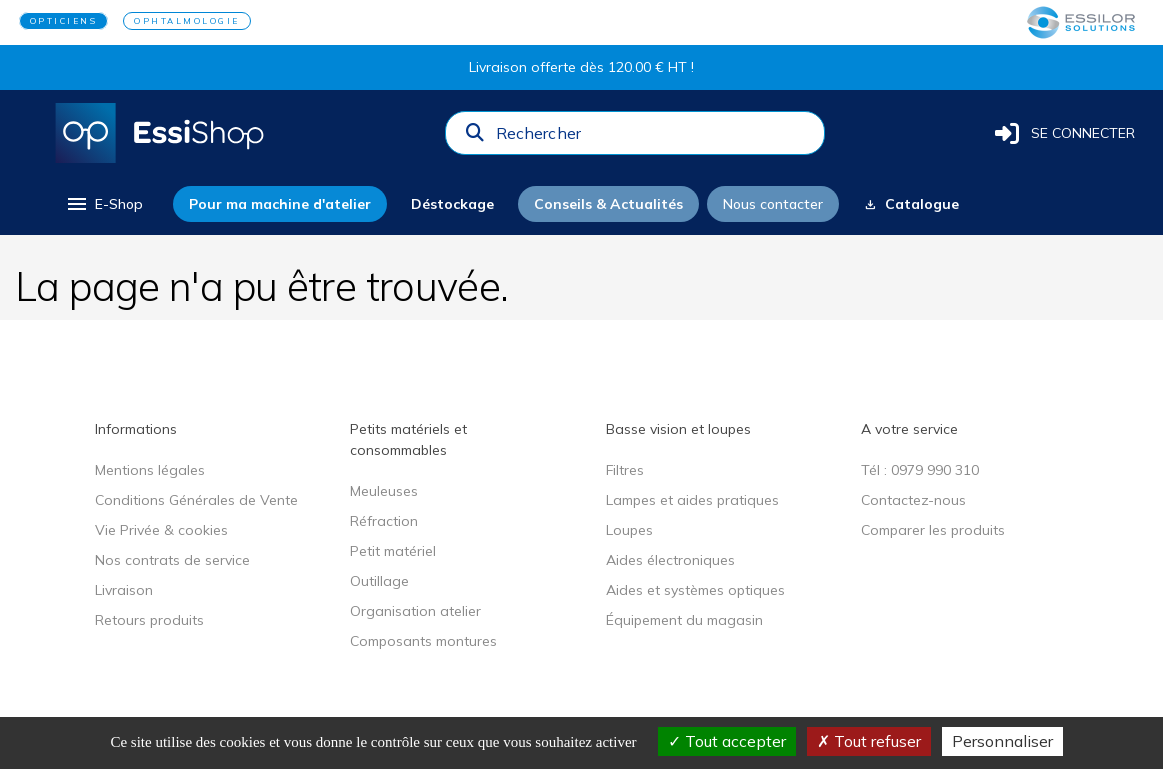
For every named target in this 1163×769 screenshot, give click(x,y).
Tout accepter (727, 741)
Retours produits (149, 620)
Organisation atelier (415, 611)
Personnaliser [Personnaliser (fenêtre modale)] (1002, 741)
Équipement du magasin (684, 620)
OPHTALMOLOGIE (187, 21)
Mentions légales (150, 470)
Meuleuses (384, 491)
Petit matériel (393, 551)
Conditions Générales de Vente (196, 500)
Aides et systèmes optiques (695, 590)
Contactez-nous (913, 500)
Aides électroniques (670, 560)
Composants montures (423, 641)
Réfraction (384, 521)
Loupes (629, 530)
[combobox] (654, 138)
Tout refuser (869, 741)
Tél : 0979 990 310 (920, 470)
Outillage (379, 581)
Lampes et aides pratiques (692, 500)
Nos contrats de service (172, 560)
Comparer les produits (933, 530)
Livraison (124, 590)
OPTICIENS (64, 21)
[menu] (103, 204)
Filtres (625, 470)
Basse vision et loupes (678, 429)
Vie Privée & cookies (161, 530)
